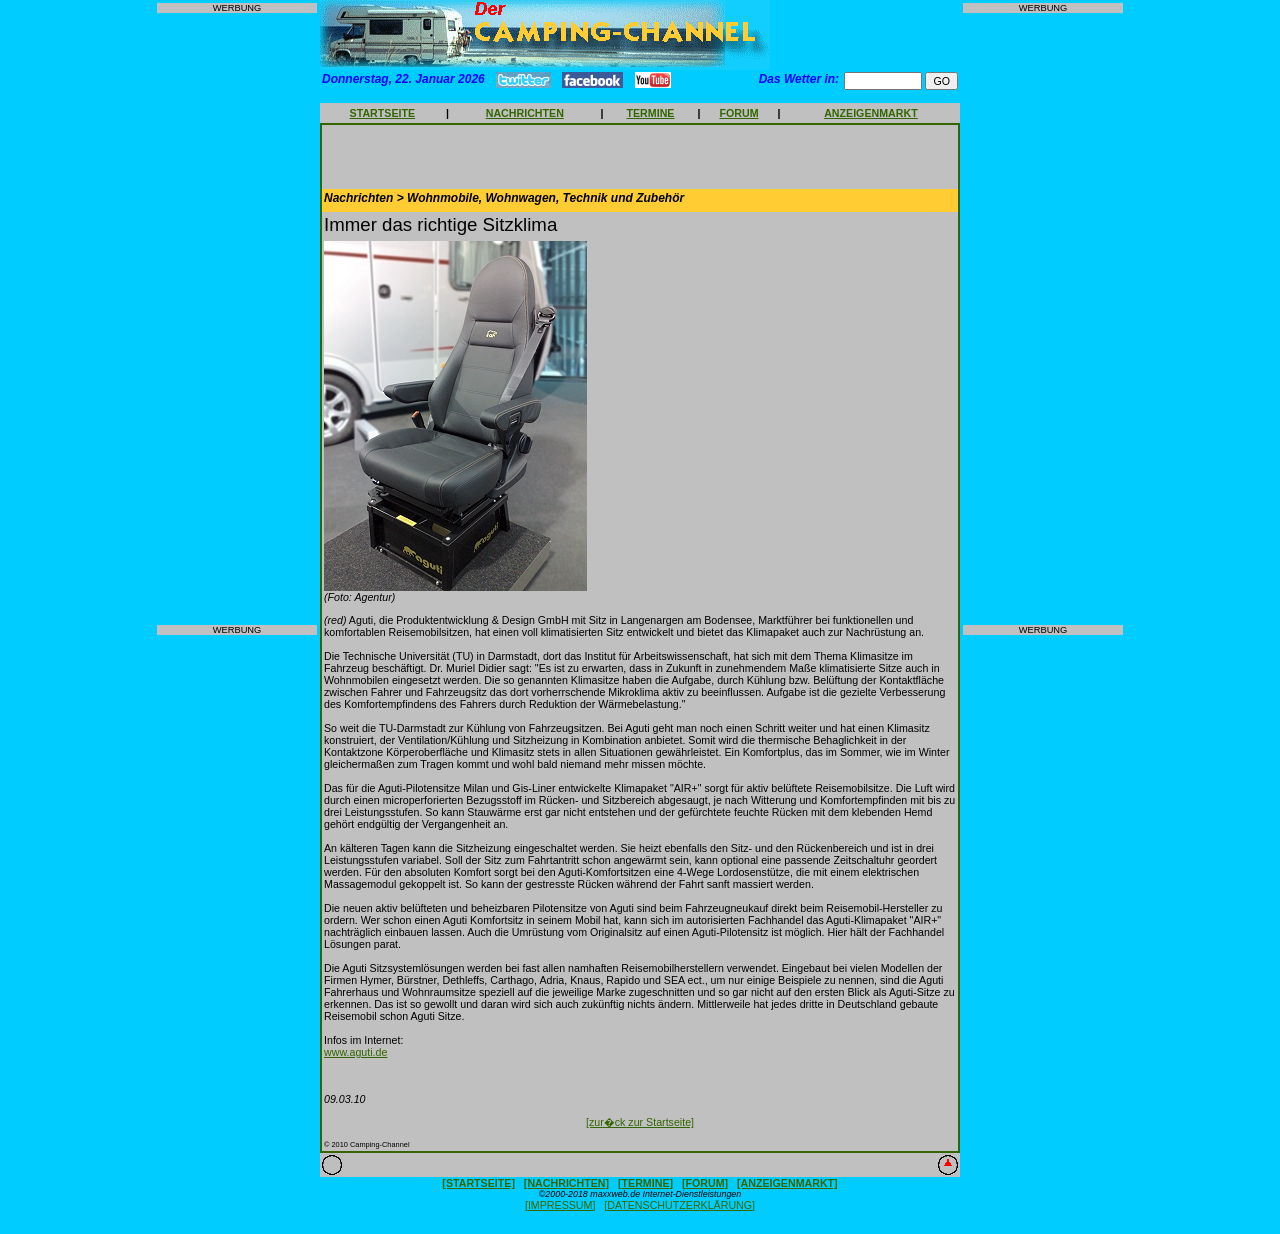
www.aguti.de (355, 1052)
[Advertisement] (237, 319)
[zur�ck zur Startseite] (640, 1122)
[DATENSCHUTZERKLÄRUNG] (679, 1205)
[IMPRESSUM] (560, 1205)
